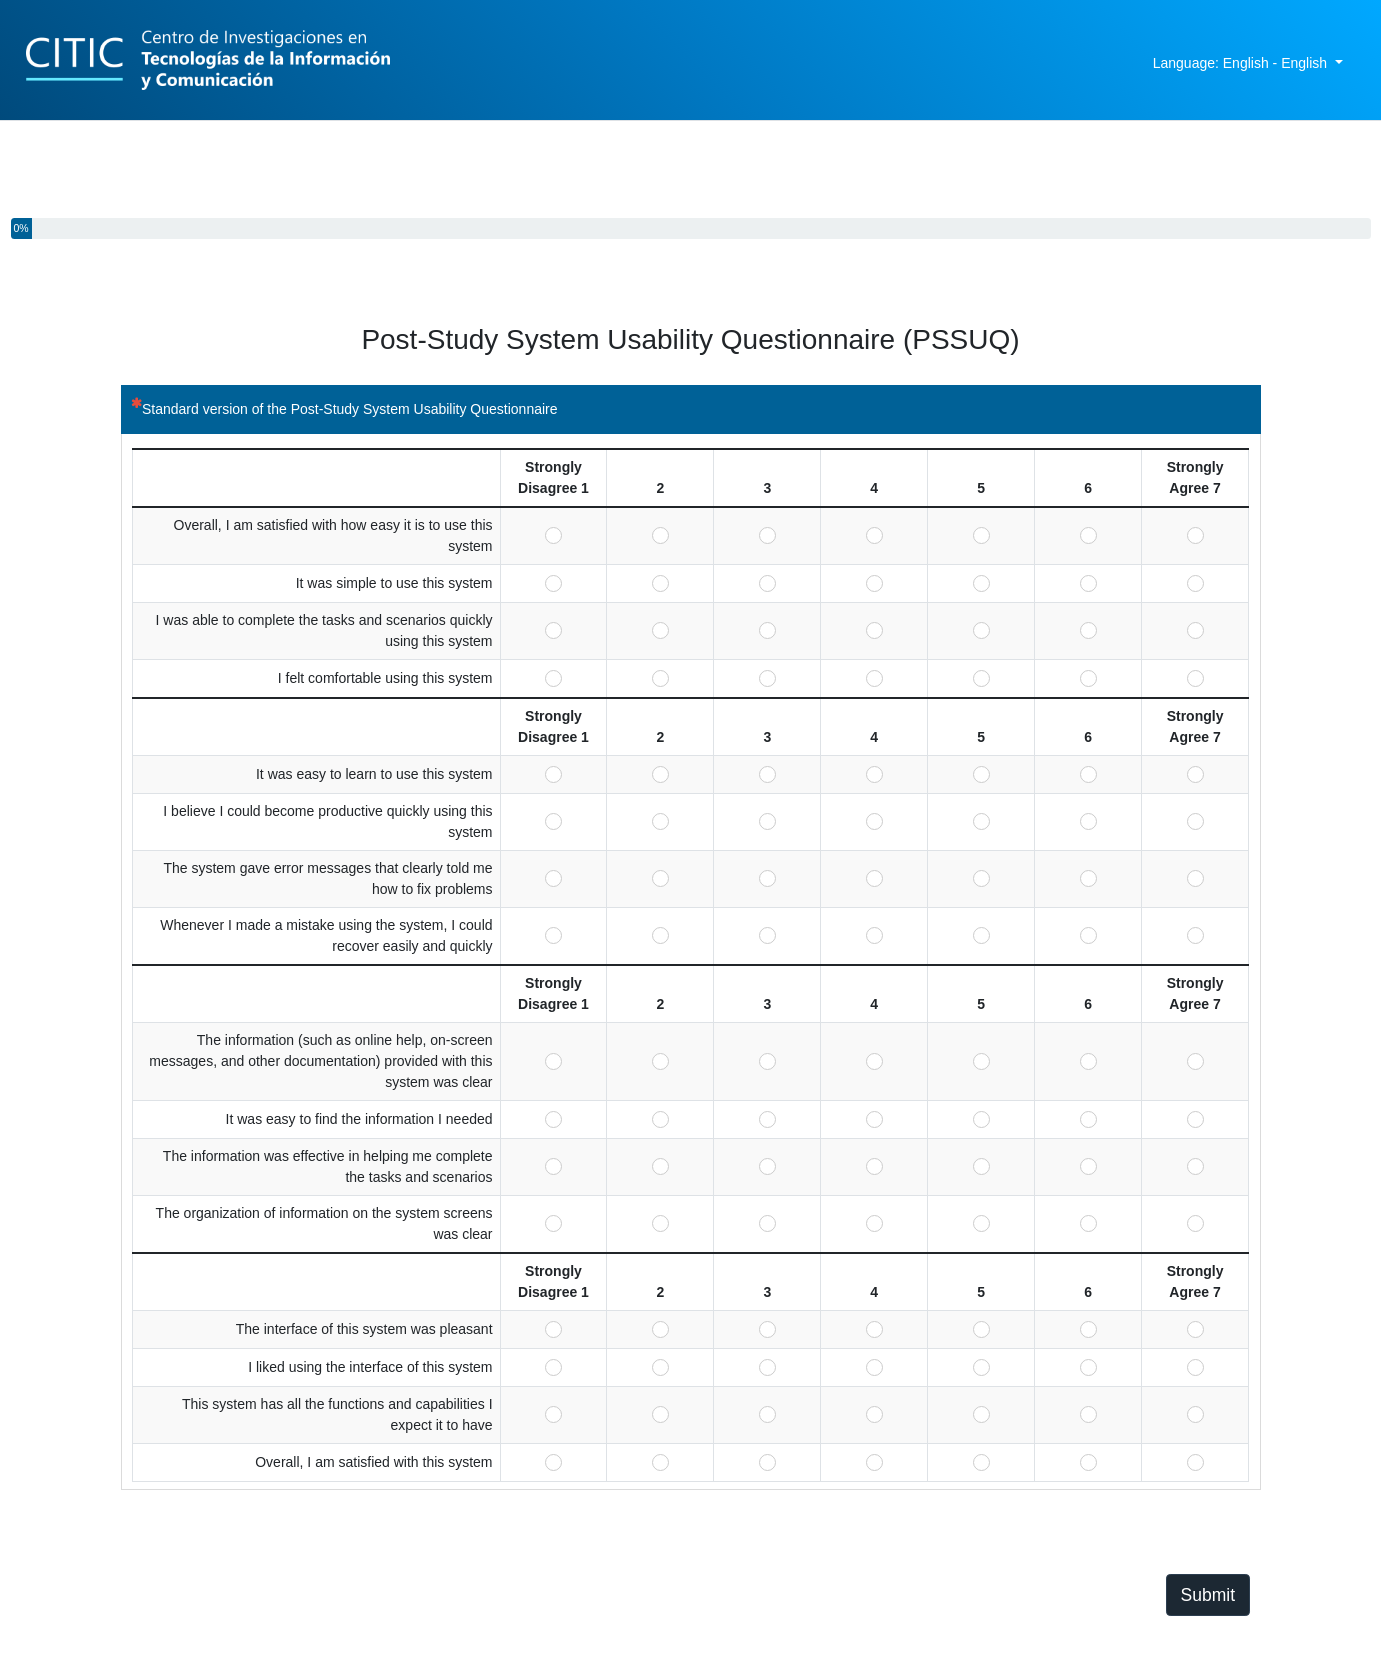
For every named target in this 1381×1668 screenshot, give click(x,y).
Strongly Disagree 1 (553, 535)
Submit (1208, 1595)
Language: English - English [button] (1242, 63)
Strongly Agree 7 (1195, 535)
